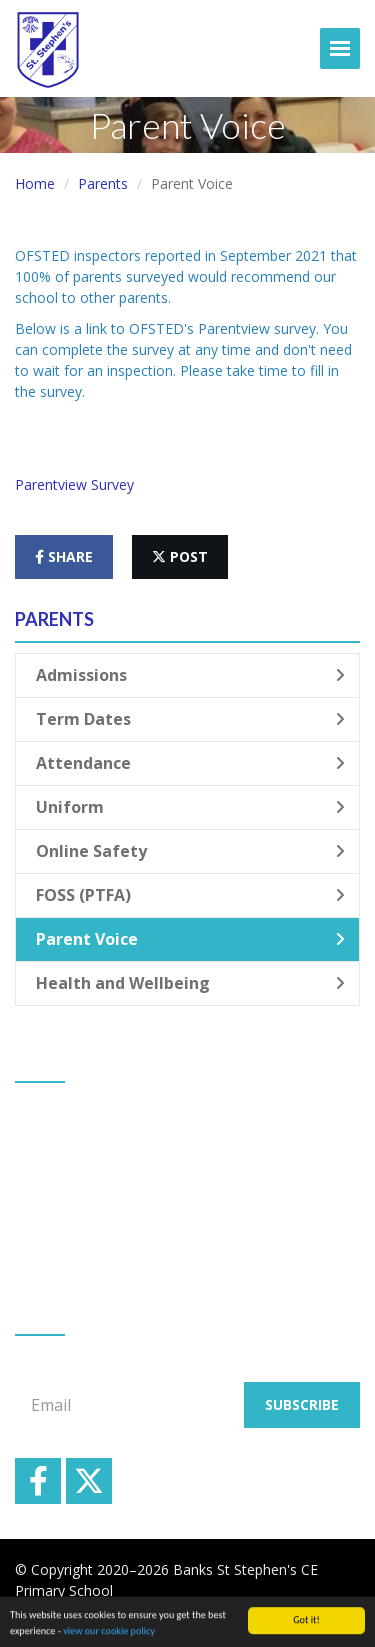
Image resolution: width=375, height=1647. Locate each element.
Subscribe (302, 1404)
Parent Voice (190, 939)
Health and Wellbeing (190, 983)
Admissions (190, 675)
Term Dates (190, 719)
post (180, 556)
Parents (103, 183)
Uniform (190, 807)
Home (35, 183)
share (64, 556)
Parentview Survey (74, 484)
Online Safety (190, 851)
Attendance (190, 763)
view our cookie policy (109, 1636)
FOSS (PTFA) (190, 895)
